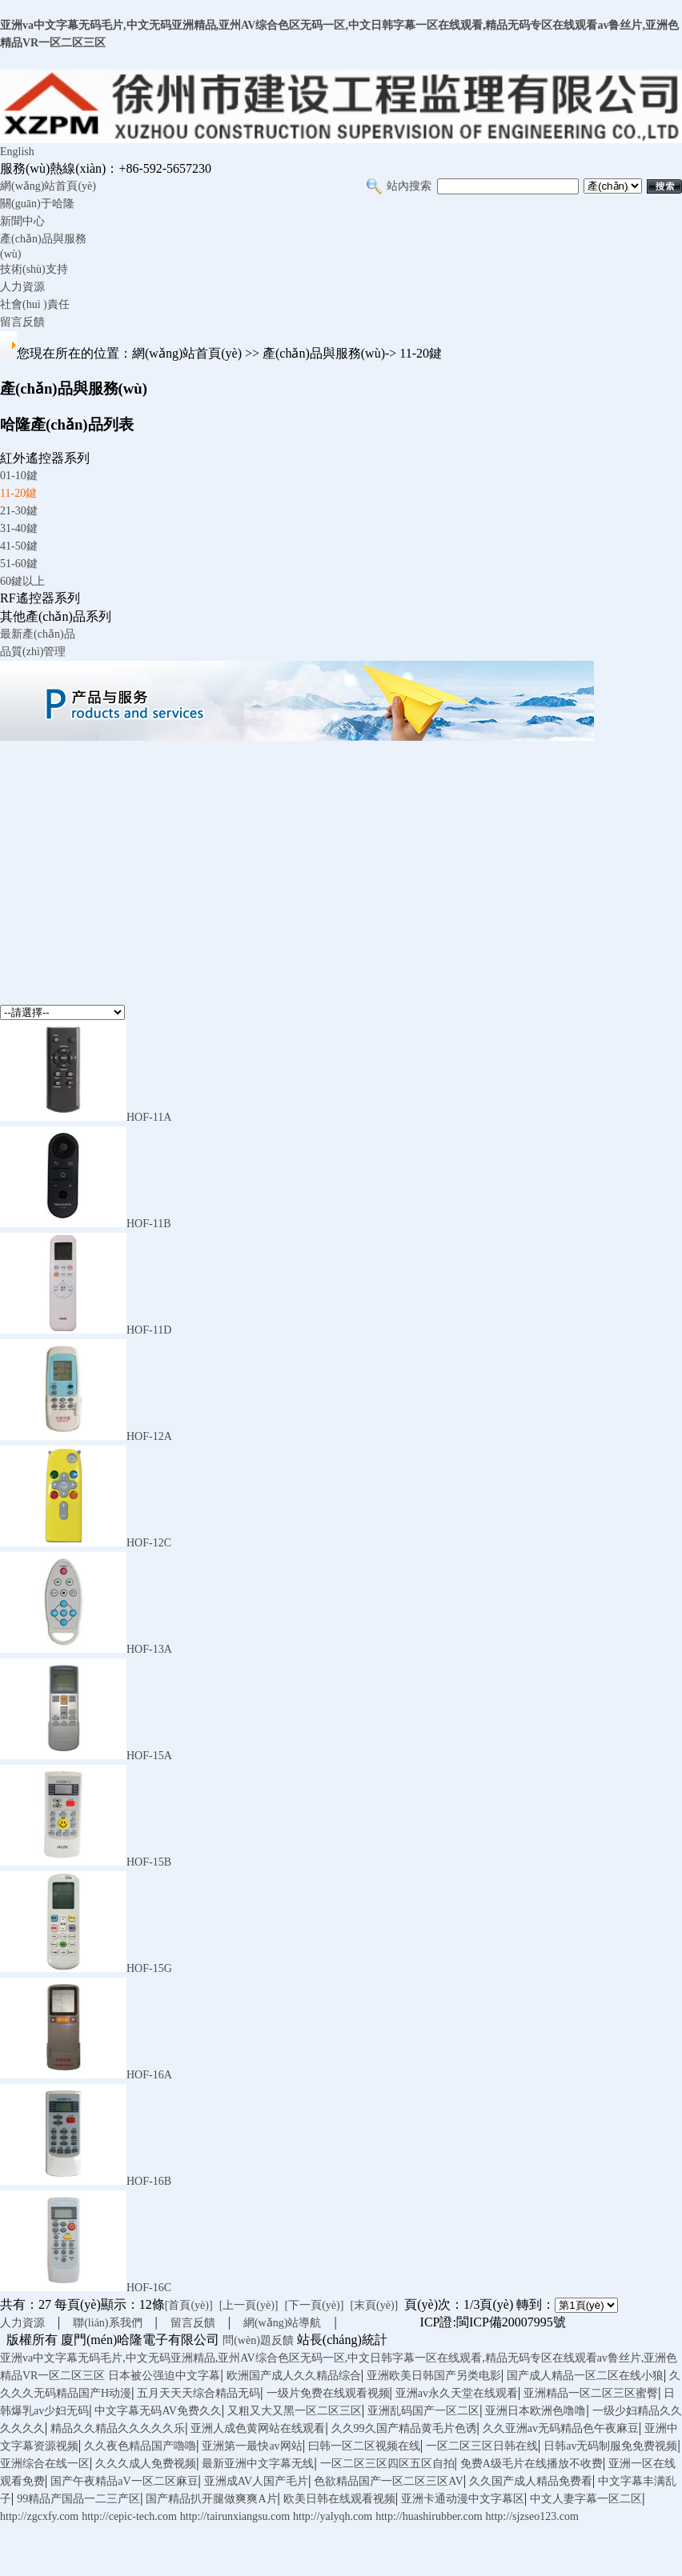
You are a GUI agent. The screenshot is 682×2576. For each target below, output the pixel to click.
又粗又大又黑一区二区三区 (294, 2411)
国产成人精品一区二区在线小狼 (585, 2376)
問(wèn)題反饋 (258, 2340)
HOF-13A (149, 1649)
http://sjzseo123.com (532, 2516)
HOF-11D (148, 1330)
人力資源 (22, 287)
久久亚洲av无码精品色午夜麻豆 (561, 2428)
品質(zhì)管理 (33, 652)
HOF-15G (149, 1968)
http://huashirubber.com (428, 2516)
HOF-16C (148, 2288)
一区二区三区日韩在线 (482, 2446)
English (17, 152)
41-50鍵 (19, 546)
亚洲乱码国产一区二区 (423, 2411)
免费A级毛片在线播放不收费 (531, 2464)
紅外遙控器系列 (45, 458)
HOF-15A (149, 1756)
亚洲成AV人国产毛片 (256, 2481)
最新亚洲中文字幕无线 (258, 2464)
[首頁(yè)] (189, 2305)
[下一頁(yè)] (314, 2305)
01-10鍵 (19, 476)
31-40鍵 (19, 528)
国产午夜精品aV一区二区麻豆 (124, 2481)
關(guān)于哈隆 (37, 204)
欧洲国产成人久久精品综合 (294, 2376)
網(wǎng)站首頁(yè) (48, 186)
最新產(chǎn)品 (37, 634)
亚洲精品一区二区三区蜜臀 (591, 2393)
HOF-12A (149, 1436)
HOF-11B (148, 1224)
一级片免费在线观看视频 (328, 2393)
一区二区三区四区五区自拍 (387, 2464)
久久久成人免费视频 (145, 2464)
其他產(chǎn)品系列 (55, 616)
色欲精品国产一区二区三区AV (388, 2481)
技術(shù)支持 (34, 269)
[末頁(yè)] (374, 2305)
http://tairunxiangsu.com (235, 2516)
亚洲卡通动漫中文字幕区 (462, 2499)
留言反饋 (22, 322)
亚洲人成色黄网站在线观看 (258, 2428)
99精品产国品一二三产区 (78, 2499)
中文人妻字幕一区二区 (586, 2499)
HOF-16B (148, 2181)
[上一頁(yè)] (249, 2305)
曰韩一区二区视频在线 (364, 2446)
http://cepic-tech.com (129, 2516)
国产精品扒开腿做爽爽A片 (211, 2499)
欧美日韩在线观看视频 (339, 2499)
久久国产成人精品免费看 (530, 2481)
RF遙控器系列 (40, 598)
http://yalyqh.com (332, 2516)
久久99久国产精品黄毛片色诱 (404, 2428)
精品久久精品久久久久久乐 (117, 2428)
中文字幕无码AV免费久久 (157, 2411)
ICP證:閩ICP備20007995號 (493, 2322)
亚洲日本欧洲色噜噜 (535, 2411)
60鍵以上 (22, 581)
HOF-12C (148, 1543)
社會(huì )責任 (35, 304)
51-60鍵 (19, 564)
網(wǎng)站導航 (282, 2323)
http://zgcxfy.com (39, 2516)
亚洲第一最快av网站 (252, 2446)
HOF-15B (148, 1862)
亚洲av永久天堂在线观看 (456, 2393)
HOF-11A (148, 1117)
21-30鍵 (19, 511)
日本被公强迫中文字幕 (164, 2376)
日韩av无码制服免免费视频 (610, 2446)
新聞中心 (22, 221)
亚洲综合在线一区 (45, 2464)
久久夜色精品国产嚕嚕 (140, 2446)
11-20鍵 (18, 493)
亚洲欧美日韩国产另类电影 (434, 2376)
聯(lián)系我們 (107, 2323)
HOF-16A (149, 2075)
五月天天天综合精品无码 (198, 2393)
